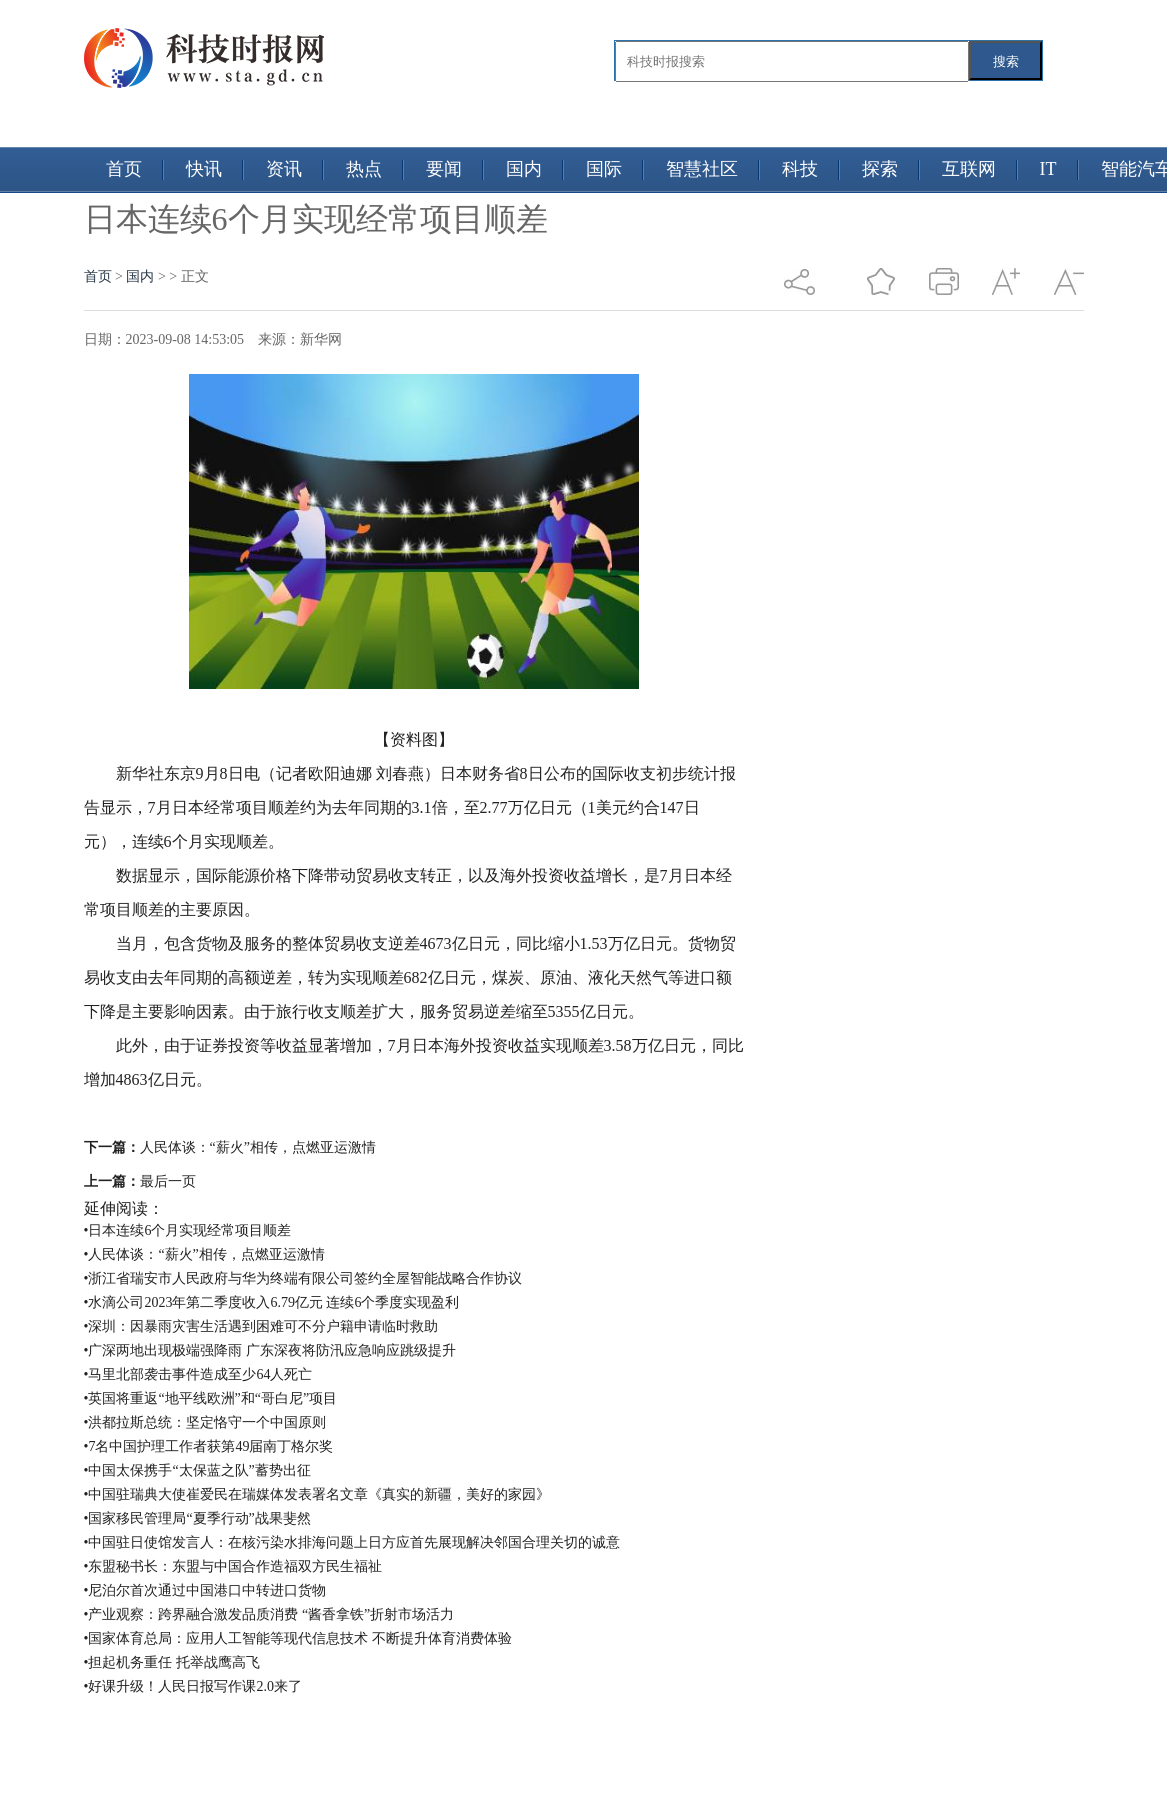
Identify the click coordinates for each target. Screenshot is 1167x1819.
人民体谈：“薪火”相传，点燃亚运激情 (258, 1147)
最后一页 (168, 1181)
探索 (880, 169)
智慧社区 (702, 169)
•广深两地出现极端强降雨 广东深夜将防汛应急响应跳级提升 (270, 1350)
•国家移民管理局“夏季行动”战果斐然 (197, 1518)
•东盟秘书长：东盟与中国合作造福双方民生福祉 (233, 1566)
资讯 (284, 169)
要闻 (444, 169)
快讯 (204, 169)
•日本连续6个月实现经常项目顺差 (188, 1230)
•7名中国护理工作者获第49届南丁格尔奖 (209, 1446)
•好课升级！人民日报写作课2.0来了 (193, 1686)
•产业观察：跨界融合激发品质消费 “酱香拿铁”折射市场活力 (269, 1614)
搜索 (1006, 61)
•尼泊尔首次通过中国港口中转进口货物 (205, 1590)
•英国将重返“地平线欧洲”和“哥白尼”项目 (211, 1398)
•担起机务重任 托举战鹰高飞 (172, 1662)
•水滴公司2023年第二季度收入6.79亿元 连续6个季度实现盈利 (272, 1302)
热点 (364, 169)
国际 (604, 169)
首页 (124, 169)
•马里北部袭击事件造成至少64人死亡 (198, 1374)
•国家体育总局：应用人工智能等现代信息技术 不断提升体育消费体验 (298, 1638)
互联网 (969, 169)
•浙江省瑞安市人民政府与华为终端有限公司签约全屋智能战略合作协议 (303, 1278)
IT (1048, 169)
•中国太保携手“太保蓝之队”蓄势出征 (197, 1470)
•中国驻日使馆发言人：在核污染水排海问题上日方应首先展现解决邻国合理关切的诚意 (352, 1542)
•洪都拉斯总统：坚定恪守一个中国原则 (205, 1422)
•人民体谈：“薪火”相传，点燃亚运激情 (204, 1254)
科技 (800, 169)
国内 (524, 169)
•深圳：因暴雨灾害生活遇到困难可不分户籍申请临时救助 (261, 1326)
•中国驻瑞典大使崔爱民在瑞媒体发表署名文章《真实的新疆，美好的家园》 (317, 1494)
